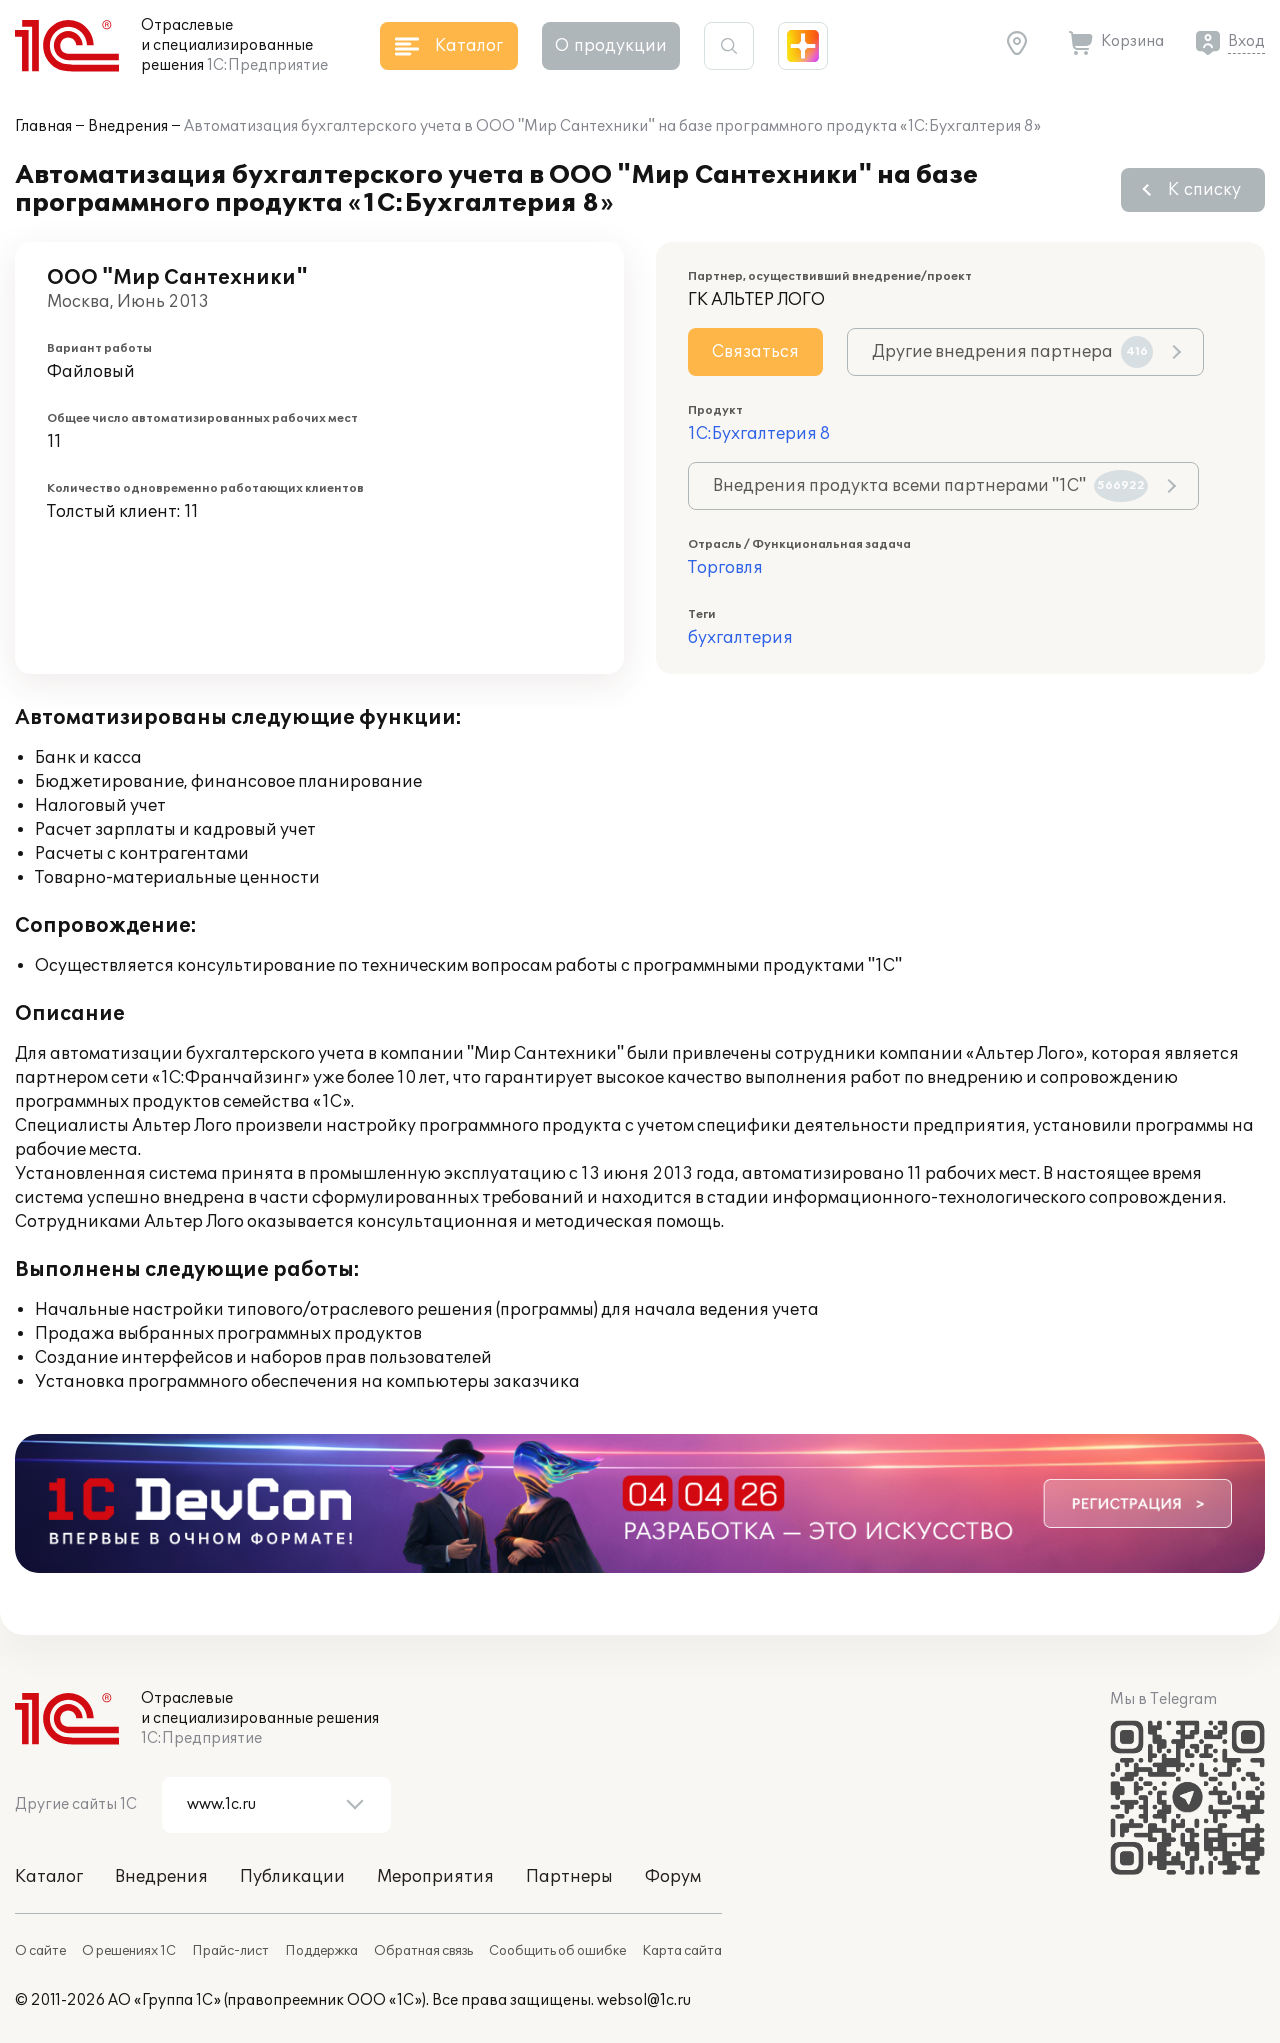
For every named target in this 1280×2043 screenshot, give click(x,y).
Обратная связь (423, 1951)
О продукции (611, 46)
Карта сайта (682, 1951)
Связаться (755, 352)
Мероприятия (435, 1877)
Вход (1246, 41)
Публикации (292, 1877)
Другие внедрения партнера (1012, 352)
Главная (43, 126)
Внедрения (128, 126)
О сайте (40, 1951)
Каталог (49, 1877)
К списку (1204, 190)
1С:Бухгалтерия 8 (759, 434)
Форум (673, 1877)
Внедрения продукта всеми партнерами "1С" (930, 486)
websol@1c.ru (644, 2000)
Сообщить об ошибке (557, 1951)
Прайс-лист (230, 1951)
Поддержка (321, 1951)
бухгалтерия (740, 638)
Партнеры (569, 1877)
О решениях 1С (129, 1951)
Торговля (725, 568)
